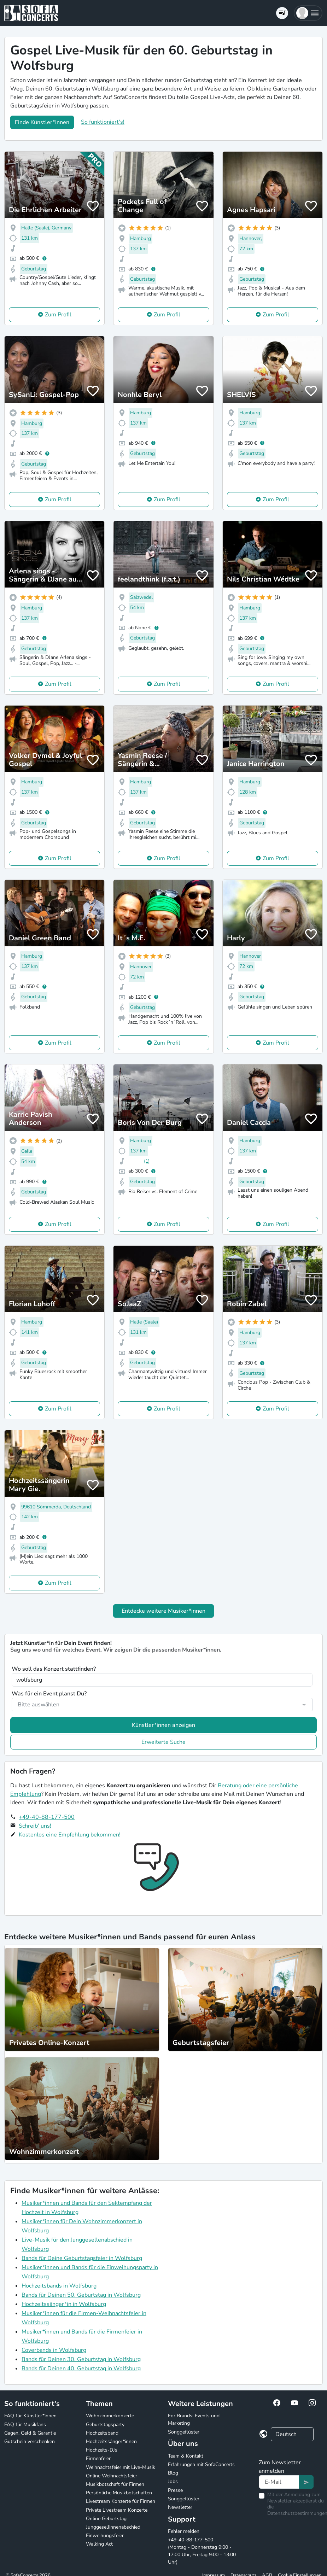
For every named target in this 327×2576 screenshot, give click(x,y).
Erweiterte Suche (163, 1742)
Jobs (173, 2481)
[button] (308, 13)
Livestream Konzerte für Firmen (120, 2501)
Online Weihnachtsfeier (111, 2475)
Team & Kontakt (185, 2456)
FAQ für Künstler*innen (30, 2415)
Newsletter (180, 2507)
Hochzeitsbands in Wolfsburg (59, 2286)
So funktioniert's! (102, 122)
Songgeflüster (183, 2432)
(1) (147, 1161)
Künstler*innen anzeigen (163, 1725)
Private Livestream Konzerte (116, 2510)
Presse (175, 2490)
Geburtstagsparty (105, 2424)
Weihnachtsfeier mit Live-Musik (120, 2467)
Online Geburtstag (106, 2518)
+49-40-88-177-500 (47, 1817)
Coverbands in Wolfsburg (54, 2350)
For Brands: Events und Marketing (194, 2419)
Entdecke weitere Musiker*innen (163, 1611)
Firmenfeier (98, 2458)
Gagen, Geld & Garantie (30, 2433)
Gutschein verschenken (29, 2441)
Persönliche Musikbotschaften (119, 2492)
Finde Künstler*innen (42, 122)
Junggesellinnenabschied (113, 2527)
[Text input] (279, 2482)
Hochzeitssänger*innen (111, 2441)
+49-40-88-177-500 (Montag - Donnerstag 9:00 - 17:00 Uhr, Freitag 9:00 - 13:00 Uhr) (202, 2550)
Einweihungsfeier (105, 2535)
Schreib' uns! (35, 1826)
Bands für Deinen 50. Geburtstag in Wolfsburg (81, 2295)
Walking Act (99, 2544)
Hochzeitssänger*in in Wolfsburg (64, 2304)
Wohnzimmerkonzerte (110, 2415)
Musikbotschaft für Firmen (115, 2484)
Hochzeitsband (102, 2433)
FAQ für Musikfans (25, 2424)
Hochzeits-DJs (101, 2450)
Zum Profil (58, 315)
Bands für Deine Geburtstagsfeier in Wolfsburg (82, 2258)
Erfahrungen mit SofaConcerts (201, 2464)
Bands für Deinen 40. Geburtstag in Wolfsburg (81, 2368)
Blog (173, 2473)
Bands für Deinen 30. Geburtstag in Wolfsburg (81, 2359)
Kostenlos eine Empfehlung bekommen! (70, 1835)
